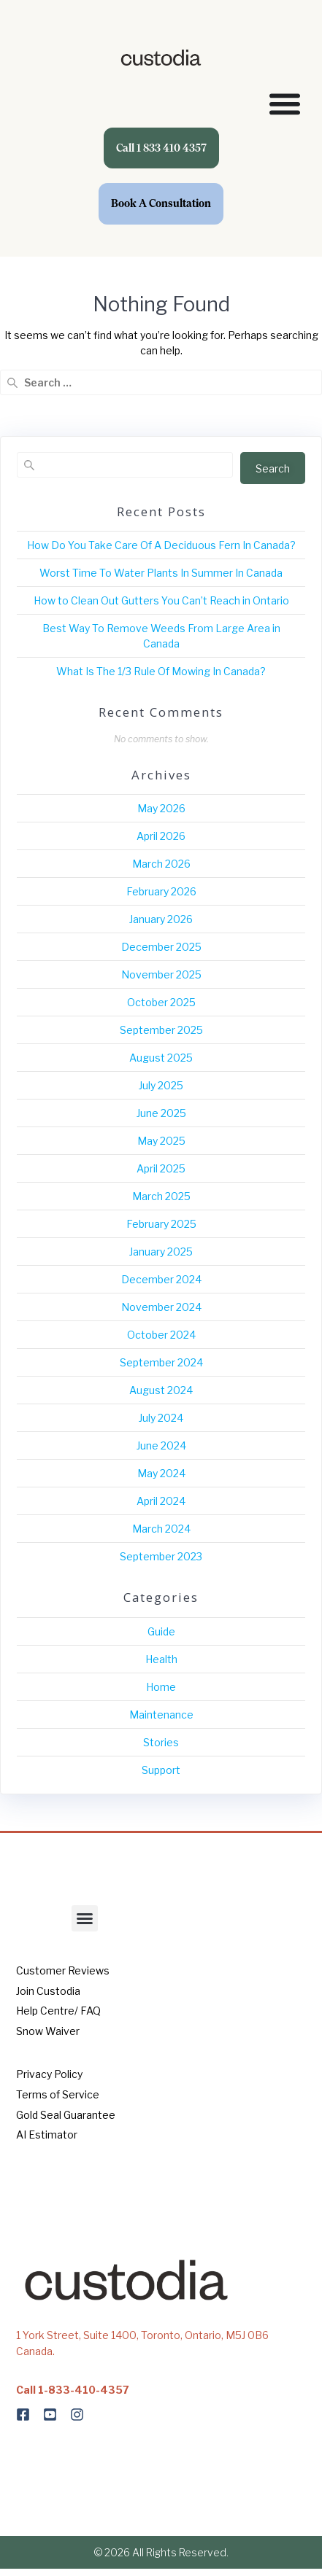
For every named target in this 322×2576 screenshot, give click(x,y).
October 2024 (161, 1334)
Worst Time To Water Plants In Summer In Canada (161, 573)
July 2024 (161, 1418)
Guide (161, 1631)
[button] (85, 1918)
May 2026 (161, 808)
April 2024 (161, 1501)
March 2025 (161, 1196)
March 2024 (161, 1528)
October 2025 (161, 1002)
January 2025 (161, 1251)
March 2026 (161, 863)
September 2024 (161, 1362)
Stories (161, 1742)
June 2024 (161, 1445)
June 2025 (161, 1113)
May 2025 (161, 1141)
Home (161, 1687)
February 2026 (161, 891)
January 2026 (161, 919)
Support (161, 1770)
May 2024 (161, 1473)
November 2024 (161, 1307)
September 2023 (161, 1556)
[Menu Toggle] (285, 103)
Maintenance (161, 1714)
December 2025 (161, 947)
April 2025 (161, 1168)
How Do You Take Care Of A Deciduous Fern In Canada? (161, 545)
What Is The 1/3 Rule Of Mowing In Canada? (161, 671)
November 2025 (161, 974)
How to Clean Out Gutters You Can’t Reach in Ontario (161, 600)
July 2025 (161, 1085)
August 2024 (161, 1390)
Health (161, 1659)
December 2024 (161, 1279)
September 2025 (161, 1030)
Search (273, 468)
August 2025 (161, 1057)
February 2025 (161, 1224)
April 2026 (161, 836)
